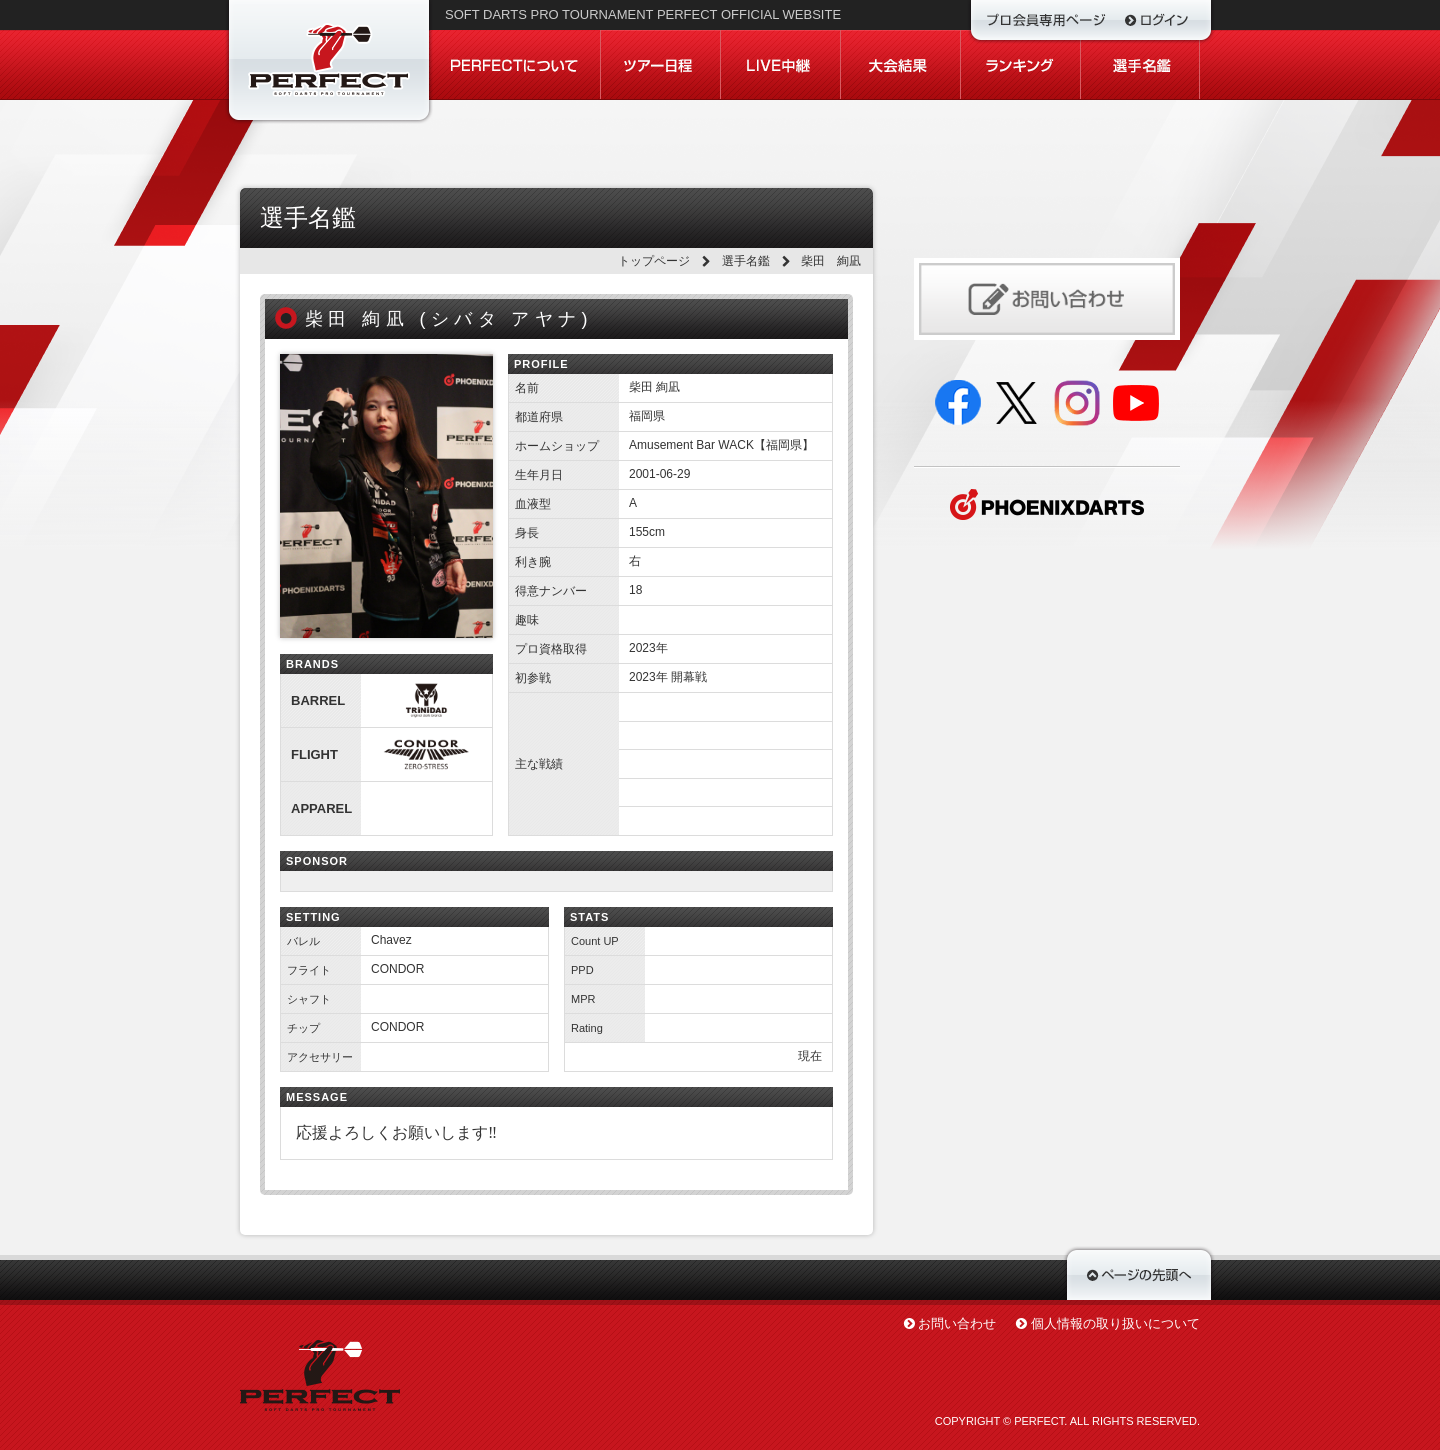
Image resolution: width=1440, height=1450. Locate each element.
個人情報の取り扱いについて (1115, 1323)
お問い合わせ (957, 1323)
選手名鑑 (746, 261)
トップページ (654, 261)
